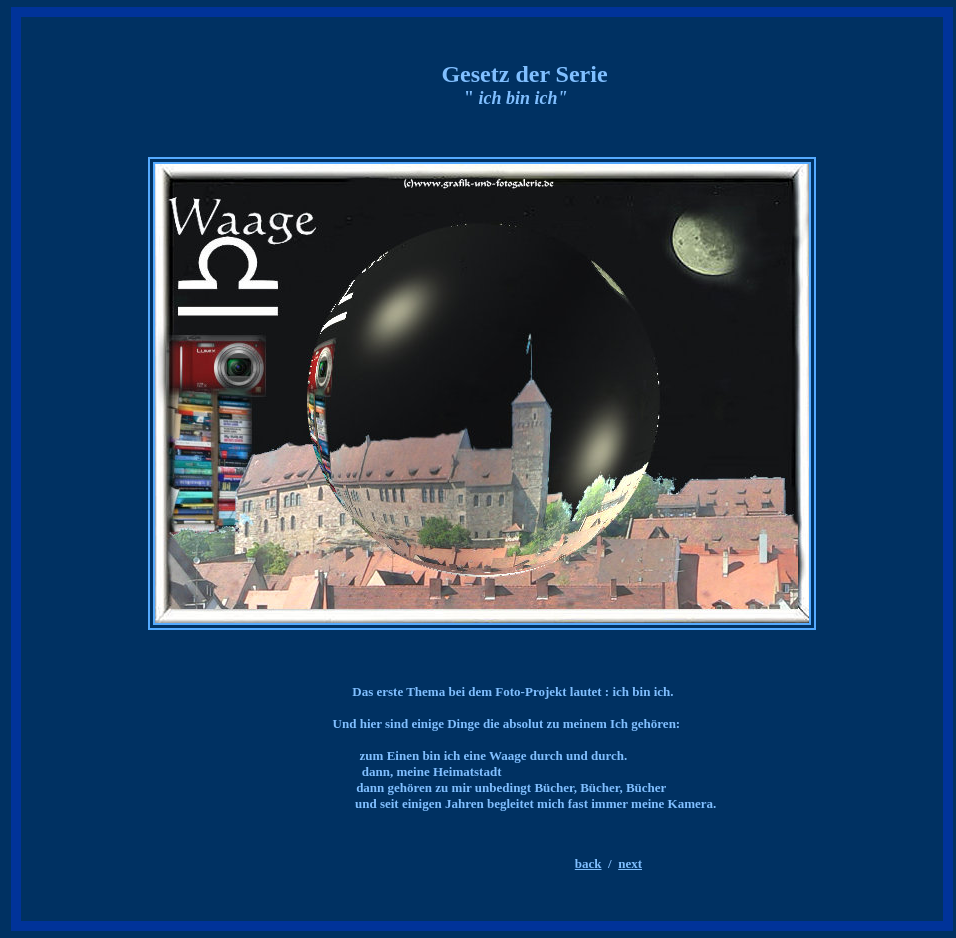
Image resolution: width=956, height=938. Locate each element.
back (588, 863)
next (630, 863)
